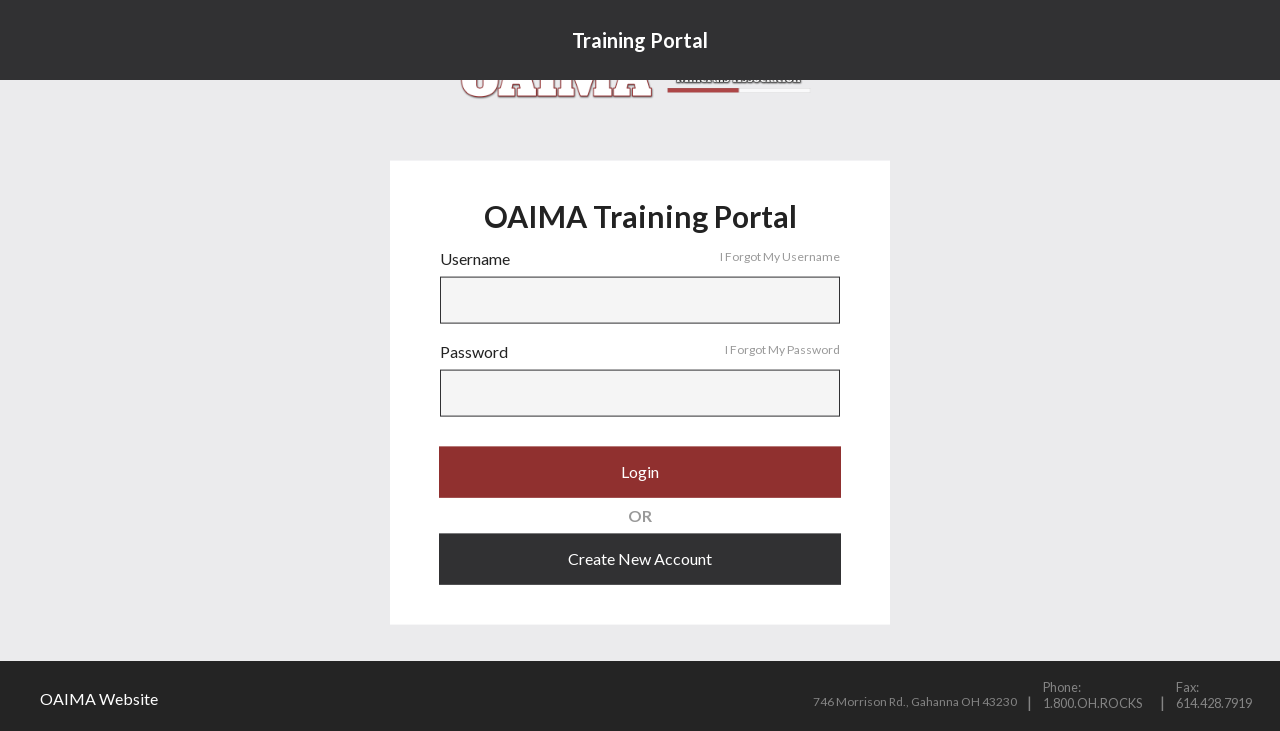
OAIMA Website (99, 699)
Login (640, 471)
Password (640, 352)
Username (640, 259)
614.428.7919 (1214, 703)
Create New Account (640, 558)
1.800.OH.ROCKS (1092, 703)
